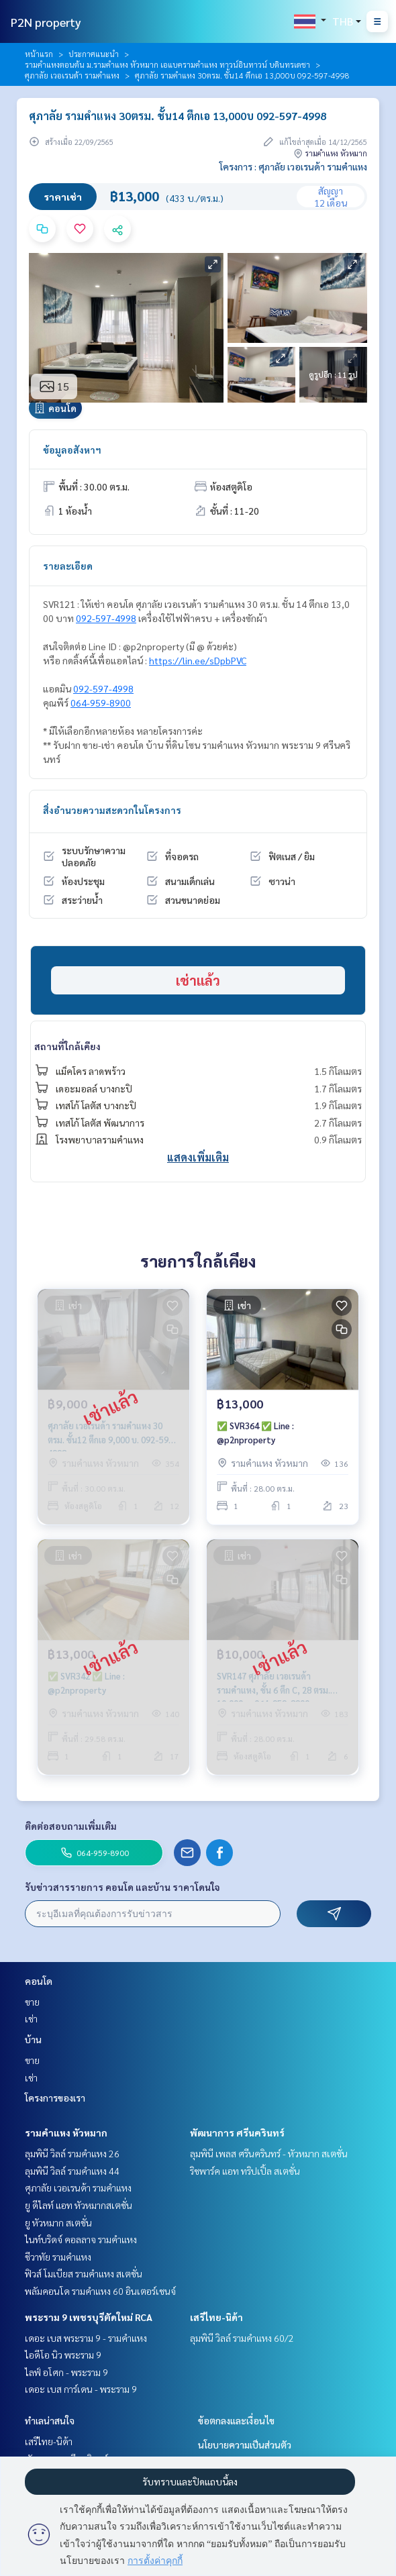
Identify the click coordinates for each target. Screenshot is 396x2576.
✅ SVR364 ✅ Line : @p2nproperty (255, 1432)
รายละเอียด (68, 566)
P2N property (46, 22)
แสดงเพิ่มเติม (198, 1157)
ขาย (32, 2002)
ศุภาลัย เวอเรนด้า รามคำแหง (72, 75)
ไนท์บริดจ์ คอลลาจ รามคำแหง (81, 2239)
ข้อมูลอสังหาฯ (72, 450)
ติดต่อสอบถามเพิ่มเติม (71, 1826)
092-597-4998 (106, 618)
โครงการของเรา (55, 2098)
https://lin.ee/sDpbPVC (197, 660)
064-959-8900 (100, 703)
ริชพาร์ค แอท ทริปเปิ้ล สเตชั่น (245, 2171)
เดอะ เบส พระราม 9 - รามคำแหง (86, 2338)
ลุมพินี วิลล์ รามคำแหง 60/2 (242, 2338)
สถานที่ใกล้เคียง (67, 1046)
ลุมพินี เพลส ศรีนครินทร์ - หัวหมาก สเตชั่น (269, 2153)
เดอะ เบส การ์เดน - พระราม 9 (81, 2389)
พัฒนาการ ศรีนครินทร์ (237, 2132)
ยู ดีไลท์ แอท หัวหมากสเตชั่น (78, 2205)
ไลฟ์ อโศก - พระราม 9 (66, 2372)
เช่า (31, 2018)
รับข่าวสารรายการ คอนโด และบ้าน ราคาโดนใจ (122, 1887)
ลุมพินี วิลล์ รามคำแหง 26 (72, 2153)
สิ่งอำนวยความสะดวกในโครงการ (112, 810)
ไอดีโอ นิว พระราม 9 (63, 2355)
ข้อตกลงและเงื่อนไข (236, 2420)
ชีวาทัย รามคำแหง (58, 2257)
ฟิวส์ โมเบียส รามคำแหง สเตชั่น (83, 2273)
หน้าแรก (39, 53)
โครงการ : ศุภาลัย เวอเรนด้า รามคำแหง (293, 166)
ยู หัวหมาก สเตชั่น (58, 2222)
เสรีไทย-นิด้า (216, 2317)
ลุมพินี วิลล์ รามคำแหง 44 (72, 2171)
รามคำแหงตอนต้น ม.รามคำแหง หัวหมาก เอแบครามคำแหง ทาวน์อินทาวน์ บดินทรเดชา (167, 64)
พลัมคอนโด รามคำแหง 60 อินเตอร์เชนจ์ (100, 2291)
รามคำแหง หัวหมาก (66, 2132)
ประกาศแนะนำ (93, 53)
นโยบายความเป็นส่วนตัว (244, 2444)
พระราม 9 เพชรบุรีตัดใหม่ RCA (88, 2317)
